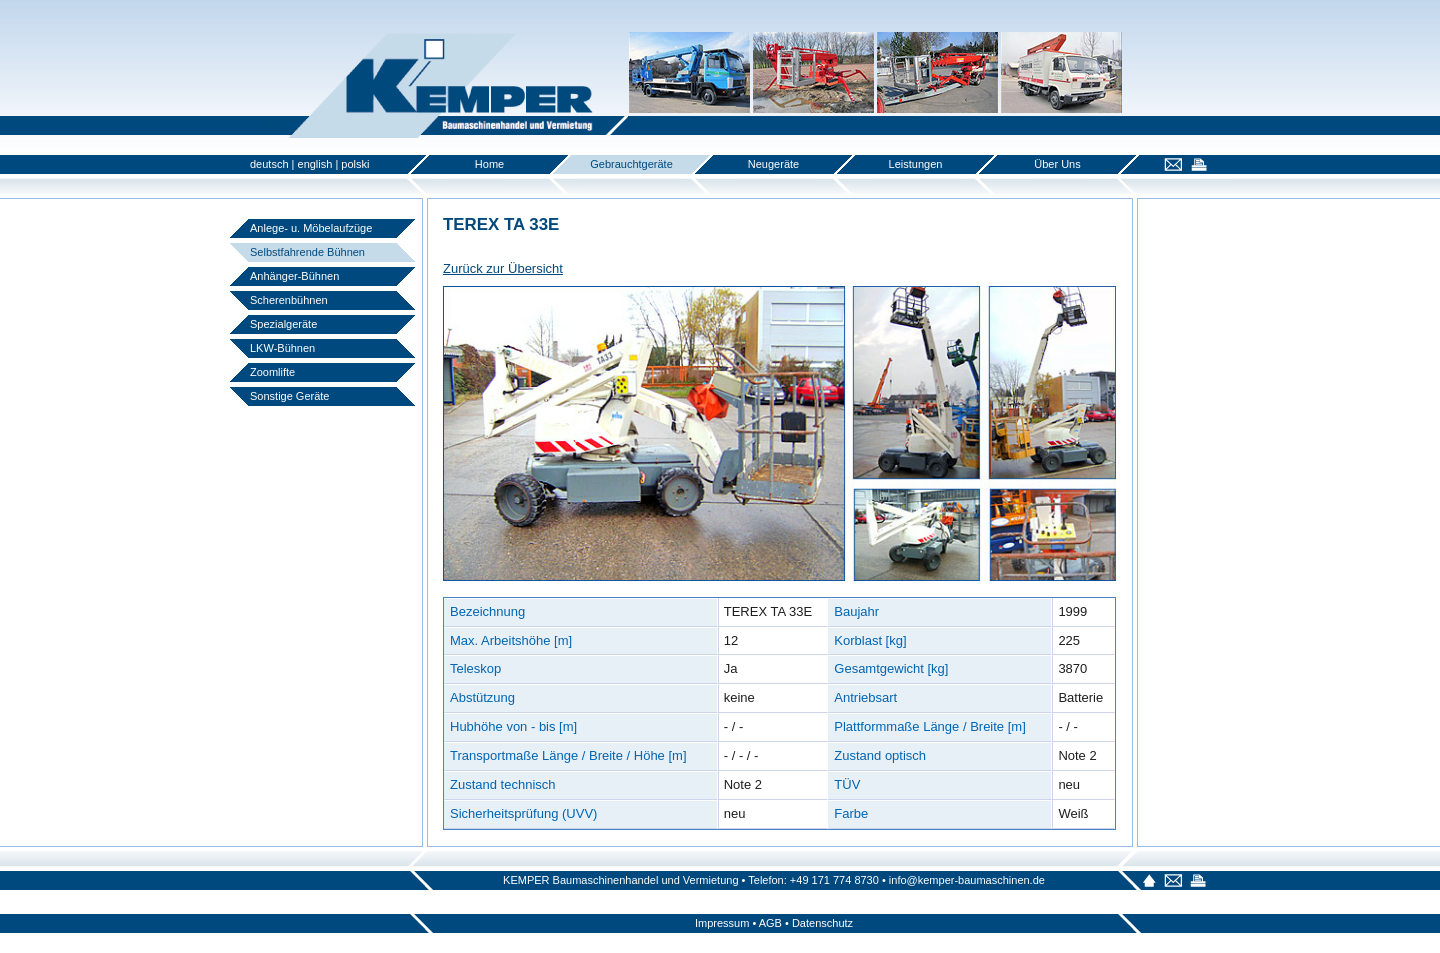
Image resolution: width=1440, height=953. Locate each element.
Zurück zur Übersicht (503, 268)
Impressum (722, 923)
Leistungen (916, 164)
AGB (770, 923)
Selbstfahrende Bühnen (307, 252)
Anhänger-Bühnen (294, 276)
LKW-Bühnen (282, 348)
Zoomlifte (272, 372)
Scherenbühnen (289, 300)
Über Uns (1057, 164)
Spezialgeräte (283, 324)
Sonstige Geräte (290, 396)
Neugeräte (773, 164)
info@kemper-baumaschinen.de (967, 880)
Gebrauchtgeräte (631, 164)
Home (489, 164)
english (315, 164)
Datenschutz (822, 923)
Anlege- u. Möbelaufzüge (311, 228)
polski (355, 164)
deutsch (269, 164)
